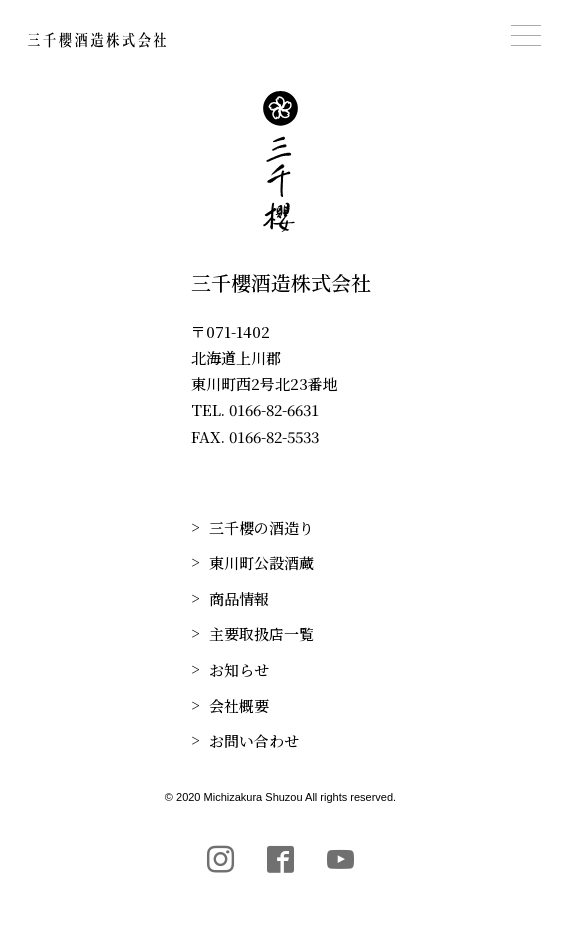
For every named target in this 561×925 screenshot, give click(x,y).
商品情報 (239, 598)
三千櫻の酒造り (261, 527)
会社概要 (239, 705)
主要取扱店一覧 (261, 633)
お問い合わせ (254, 740)
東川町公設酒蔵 (261, 562)
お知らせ (239, 669)
